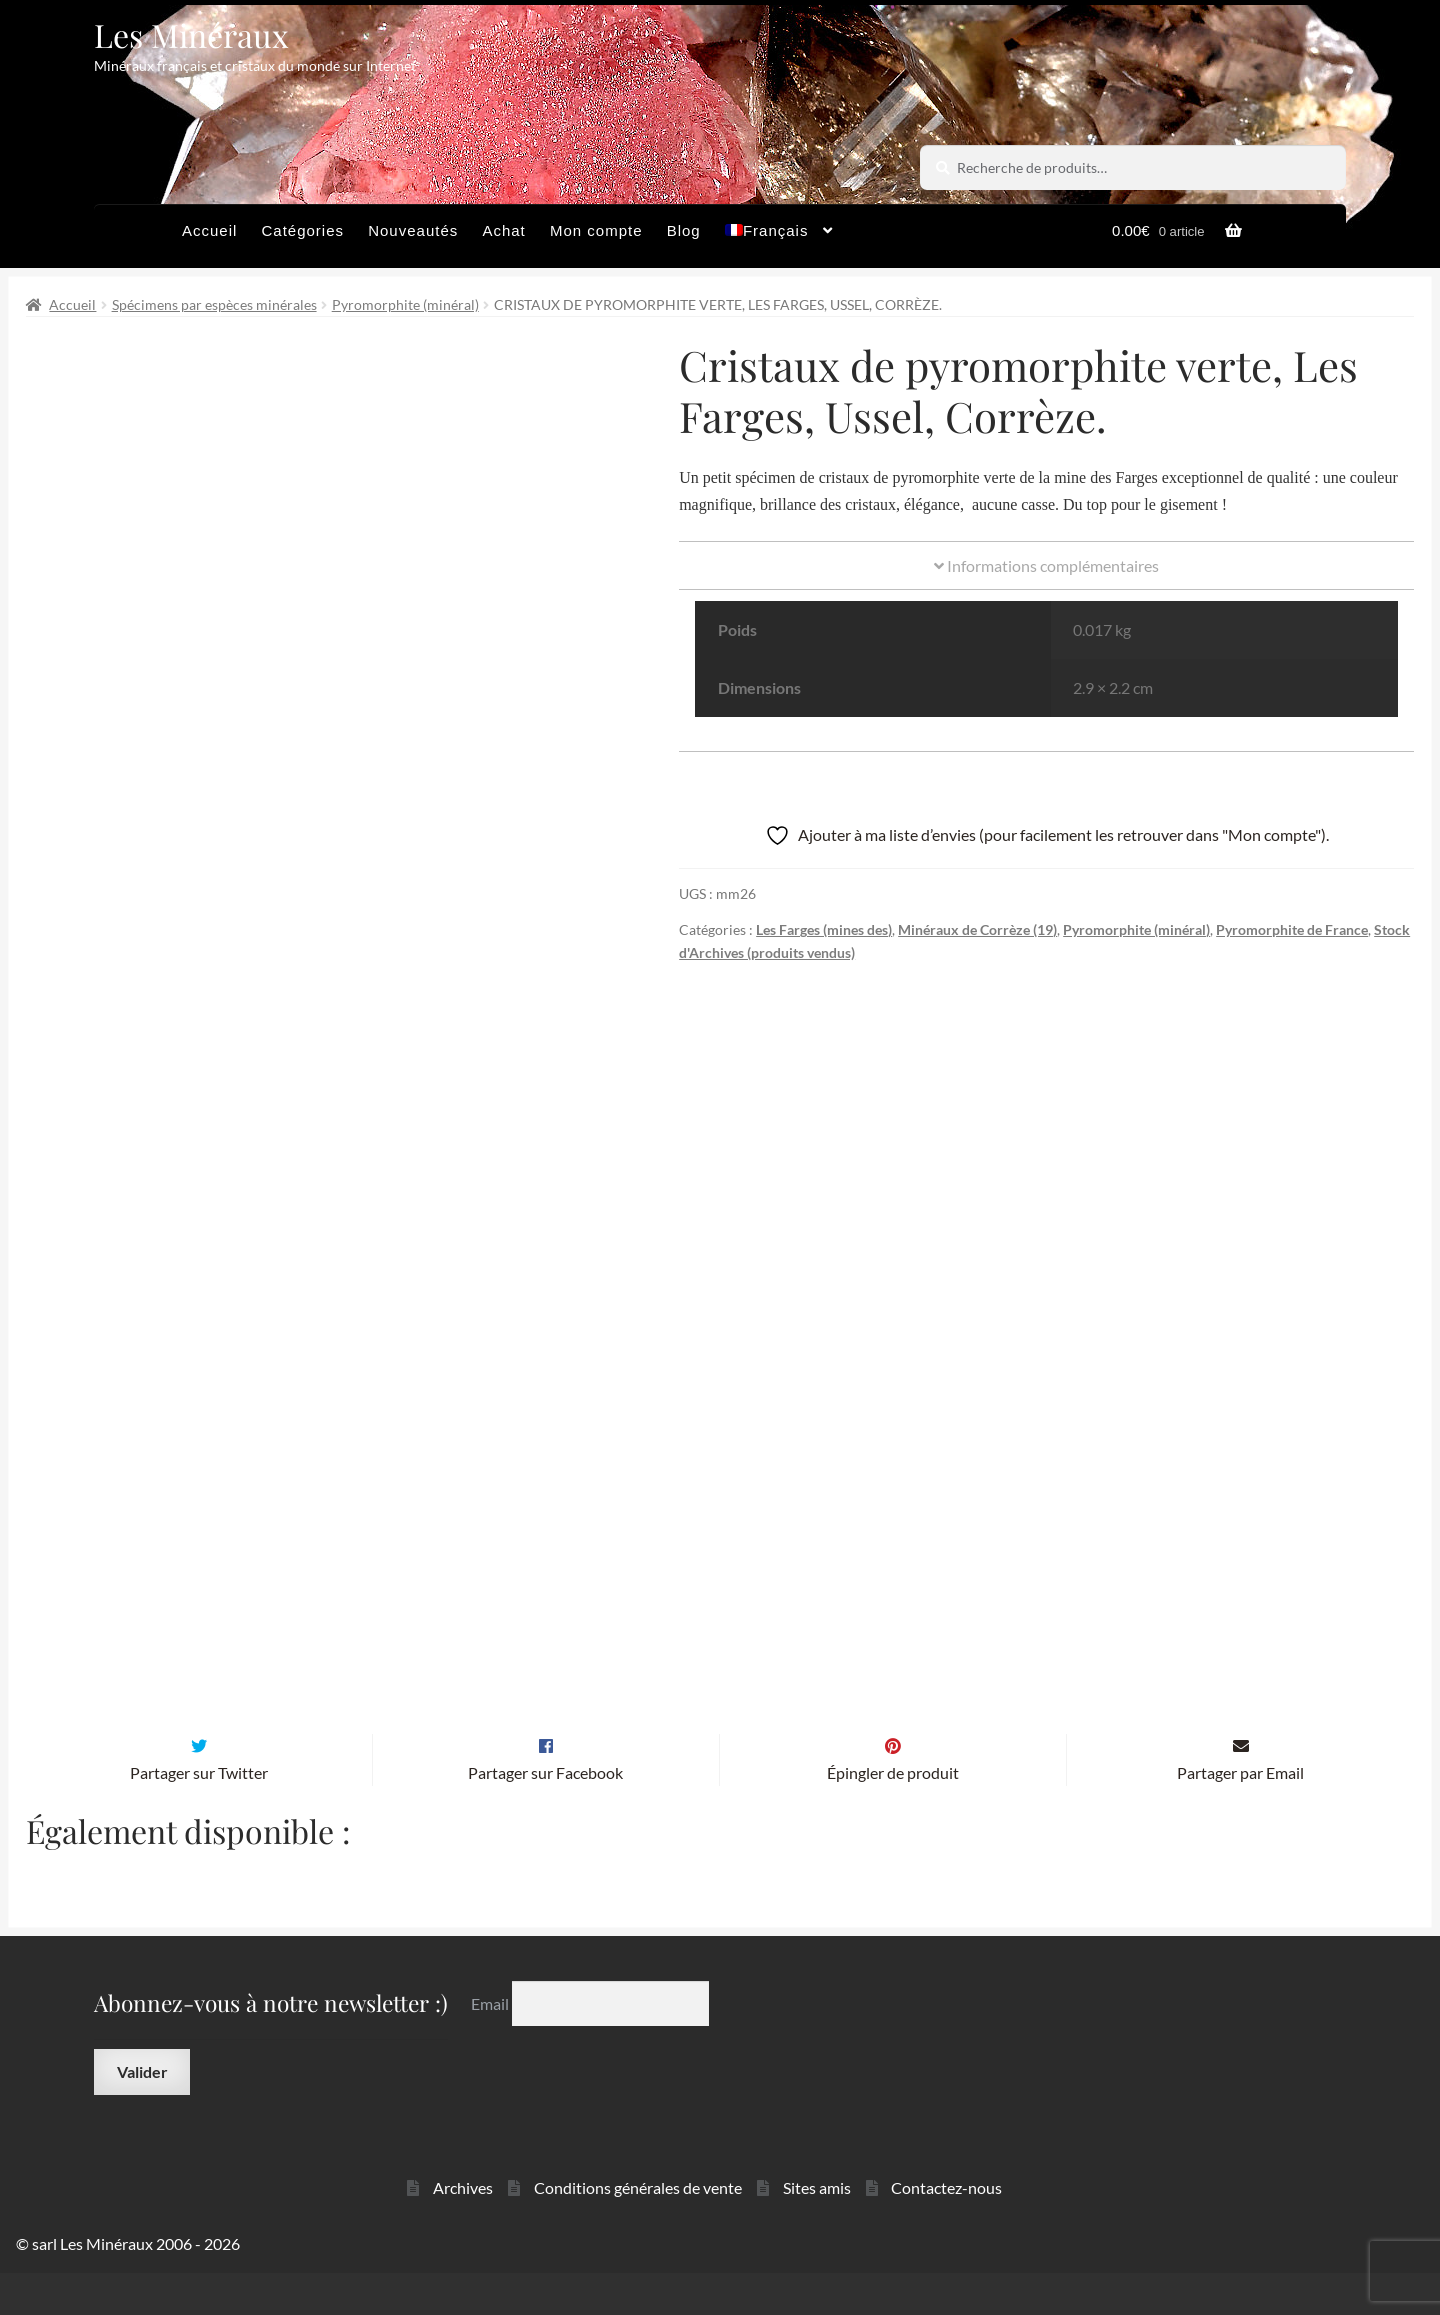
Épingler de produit (893, 1814)
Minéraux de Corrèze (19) (977, 929)
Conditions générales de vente (638, 2229)
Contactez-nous (946, 2229)
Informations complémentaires (1046, 565)
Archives (463, 2229)
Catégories (302, 230)
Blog (684, 230)
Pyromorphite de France (1292, 929)
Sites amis (817, 2229)
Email (491, 2045)
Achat (503, 230)
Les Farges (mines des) (824, 929)
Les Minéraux (191, 34)
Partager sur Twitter (199, 1814)
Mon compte (596, 230)
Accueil (209, 230)
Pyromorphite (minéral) (405, 304)
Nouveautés (413, 230)
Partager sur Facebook (545, 1814)
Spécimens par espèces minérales (214, 304)
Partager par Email (1240, 1814)
